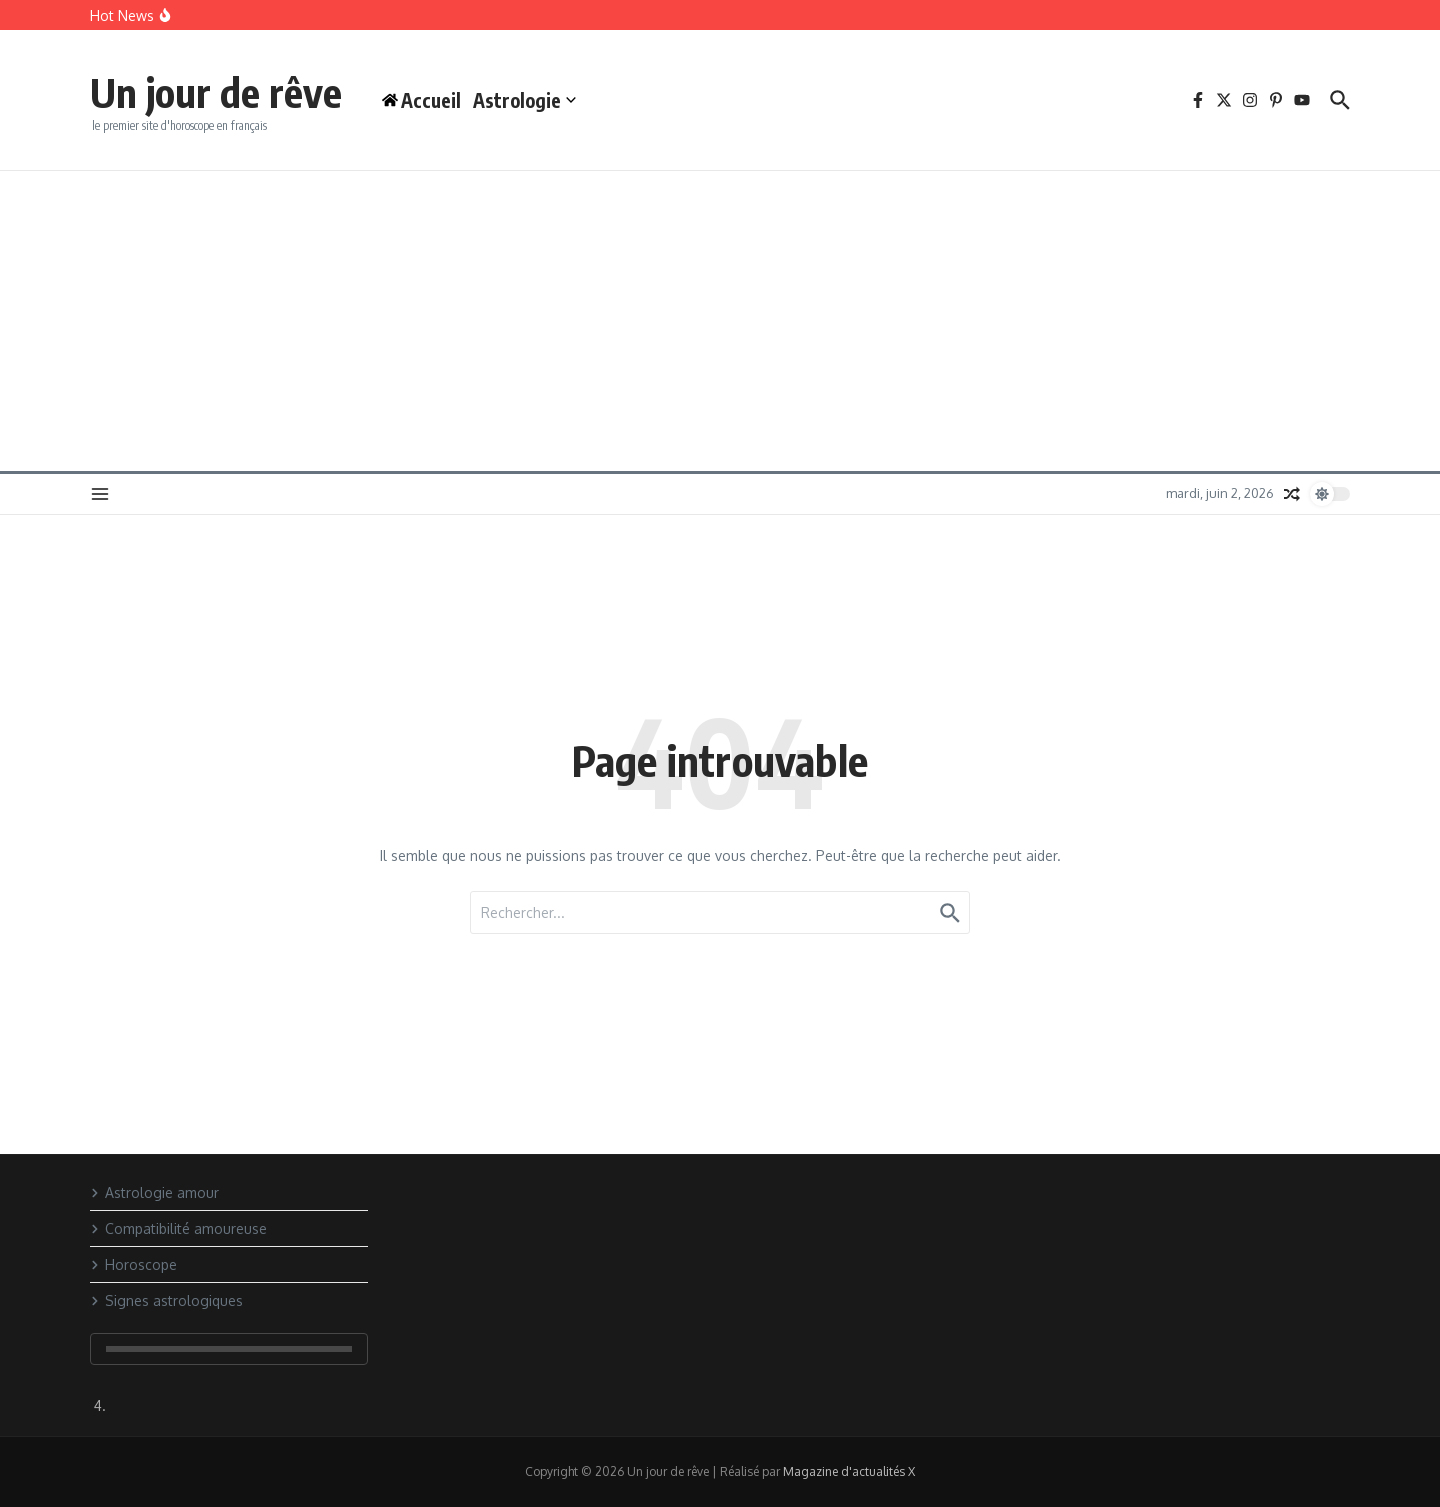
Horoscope (133, 1264)
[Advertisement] (720, 321)
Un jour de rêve (216, 92)
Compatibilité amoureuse (178, 1228)
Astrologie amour (154, 1192)
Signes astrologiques (166, 1300)
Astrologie (524, 100)
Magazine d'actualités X (849, 1471)
